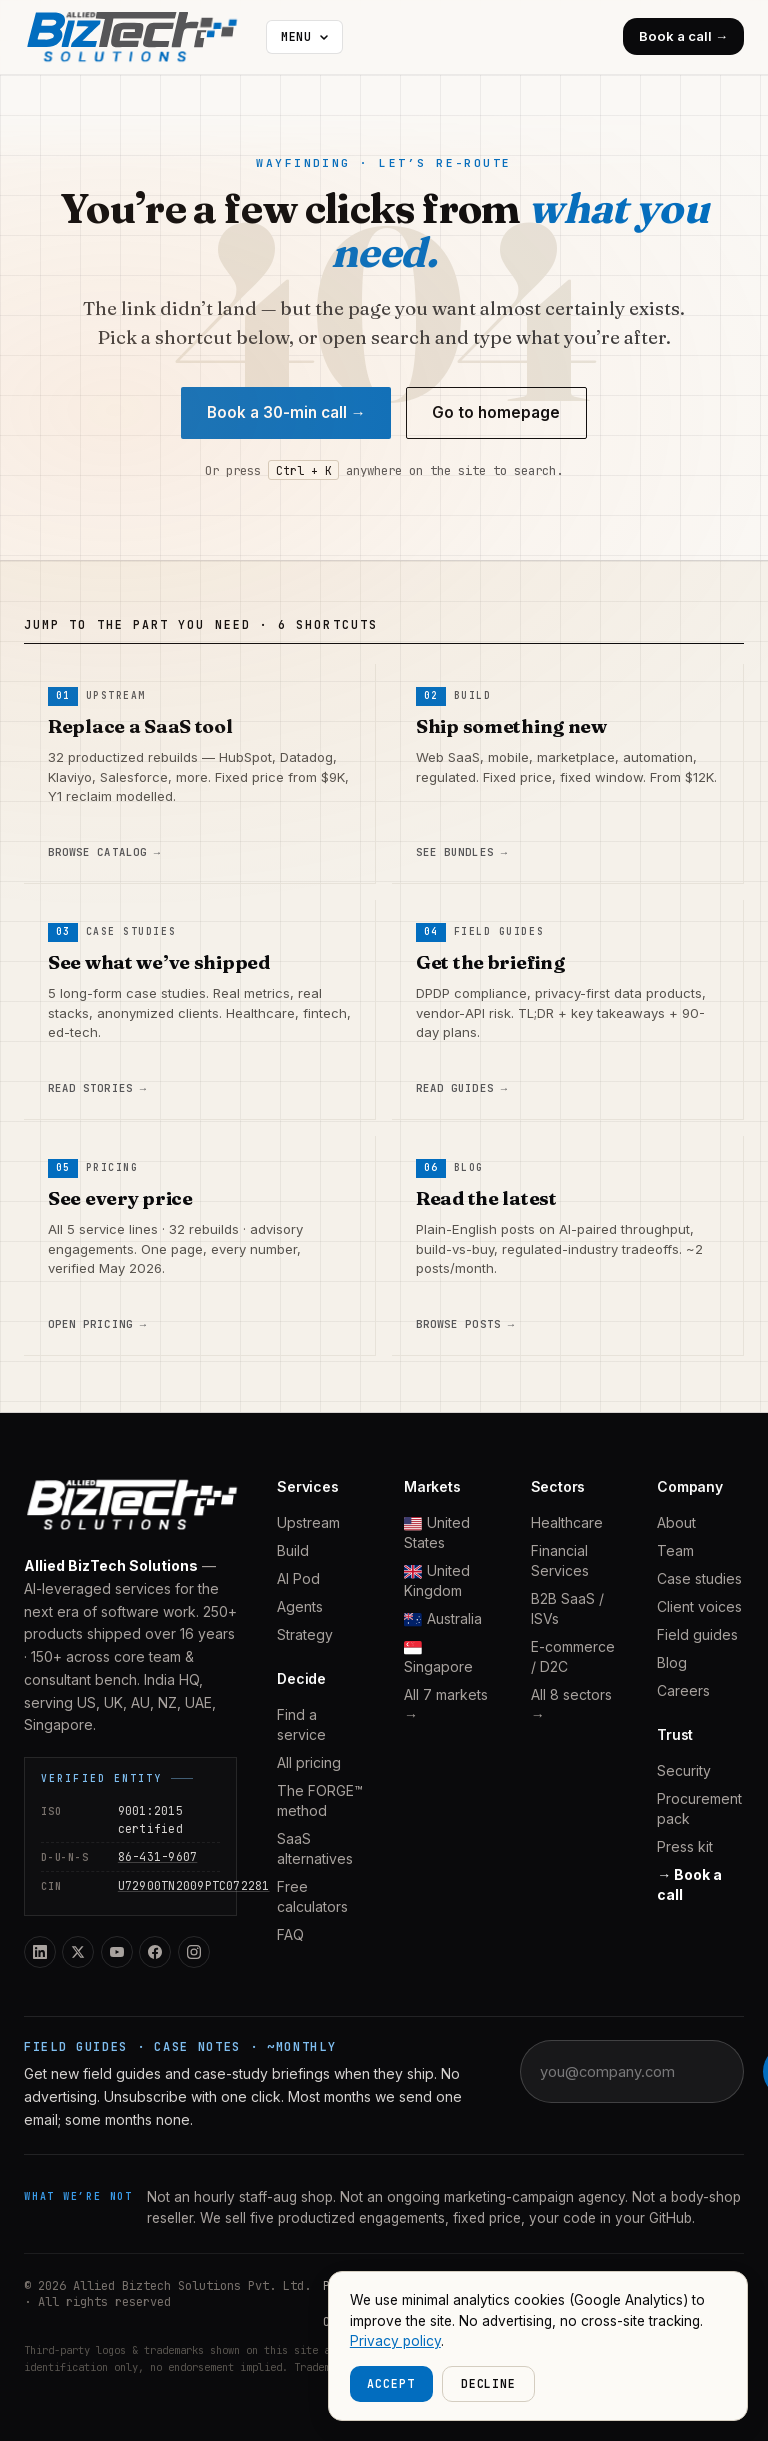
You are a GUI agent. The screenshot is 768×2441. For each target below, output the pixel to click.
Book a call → (683, 36)
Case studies (699, 1578)
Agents (300, 1606)
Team (675, 1550)
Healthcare (567, 1522)
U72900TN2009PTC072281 (194, 1885)
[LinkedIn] (40, 1952)
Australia (443, 1618)
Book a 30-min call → (286, 412)
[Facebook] (155, 1952)
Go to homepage (496, 412)
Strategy (305, 1634)
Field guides (697, 1634)
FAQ (290, 1934)
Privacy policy (395, 2341)
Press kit (685, 1846)
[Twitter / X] (78, 1952)
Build (293, 1550)
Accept (391, 2383)
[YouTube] (117, 1952)
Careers (683, 1690)
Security (684, 1770)
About (676, 1522)
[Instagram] (194, 1952)
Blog (672, 1662)
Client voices (699, 1606)
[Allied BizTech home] (141, 37)
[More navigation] (304, 37)
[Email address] (646, 2071)
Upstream (308, 1522)
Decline (488, 2383)
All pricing (309, 1762)
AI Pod (298, 1578)
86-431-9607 (158, 1856)
